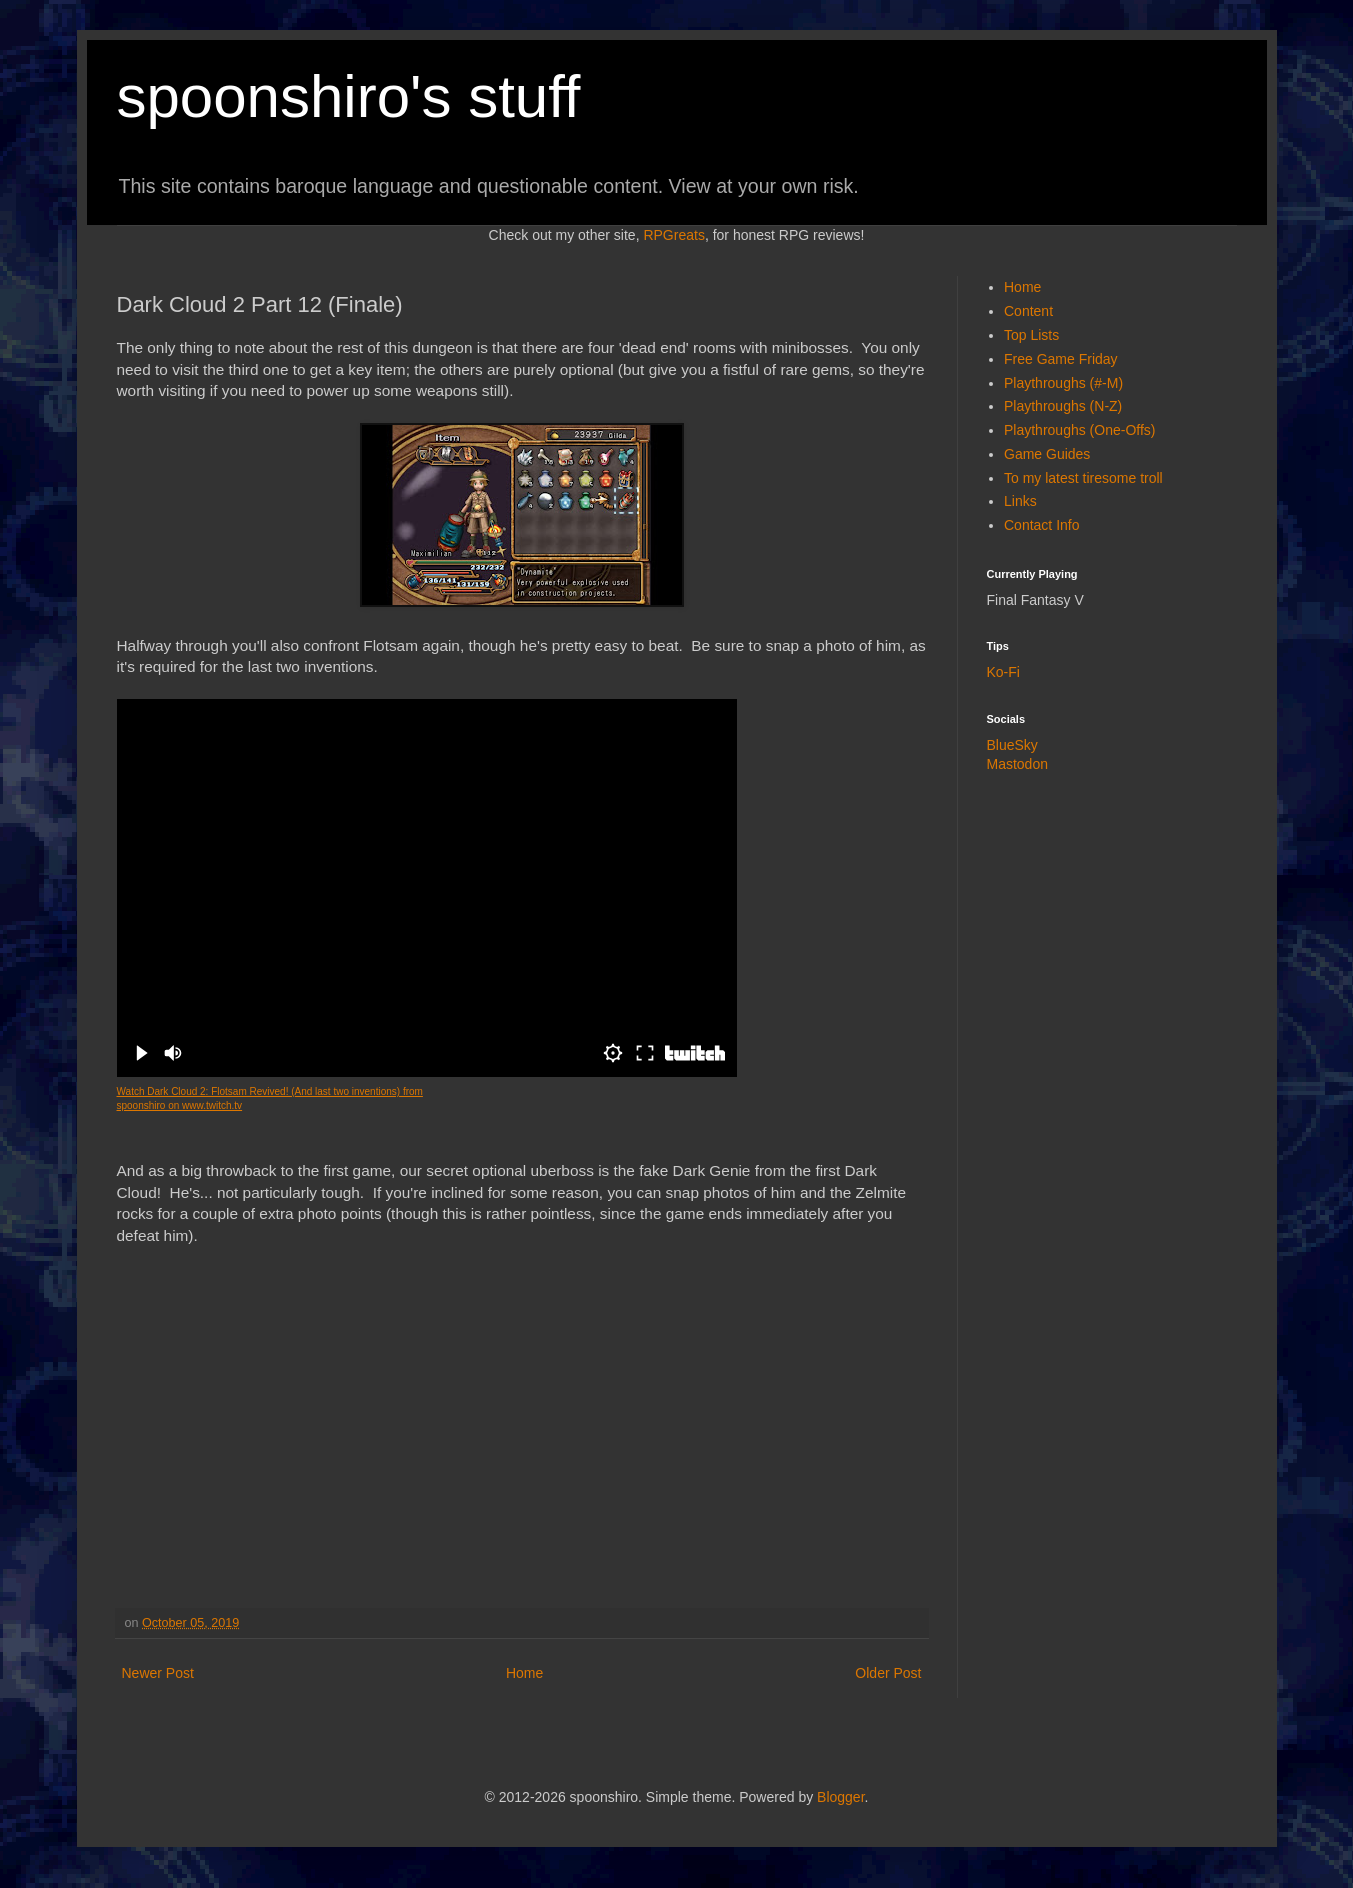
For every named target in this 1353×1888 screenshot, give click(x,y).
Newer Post (158, 1673)
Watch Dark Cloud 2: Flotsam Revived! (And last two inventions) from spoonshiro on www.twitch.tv (270, 1098)
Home (524, 1673)
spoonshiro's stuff (349, 96)
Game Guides (1047, 454)
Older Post (888, 1673)
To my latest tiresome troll (1083, 478)
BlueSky (1012, 745)
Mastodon (1017, 764)
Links (1020, 501)
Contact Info (1042, 525)
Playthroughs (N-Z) (1063, 406)
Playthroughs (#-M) (1063, 383)
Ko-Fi (1003, 672)
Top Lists (1031, 335)
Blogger (840, 1797)
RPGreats (673, 235)
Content (1028, 311)
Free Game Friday (1061, 359)
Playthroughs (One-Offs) (1079, 430)
